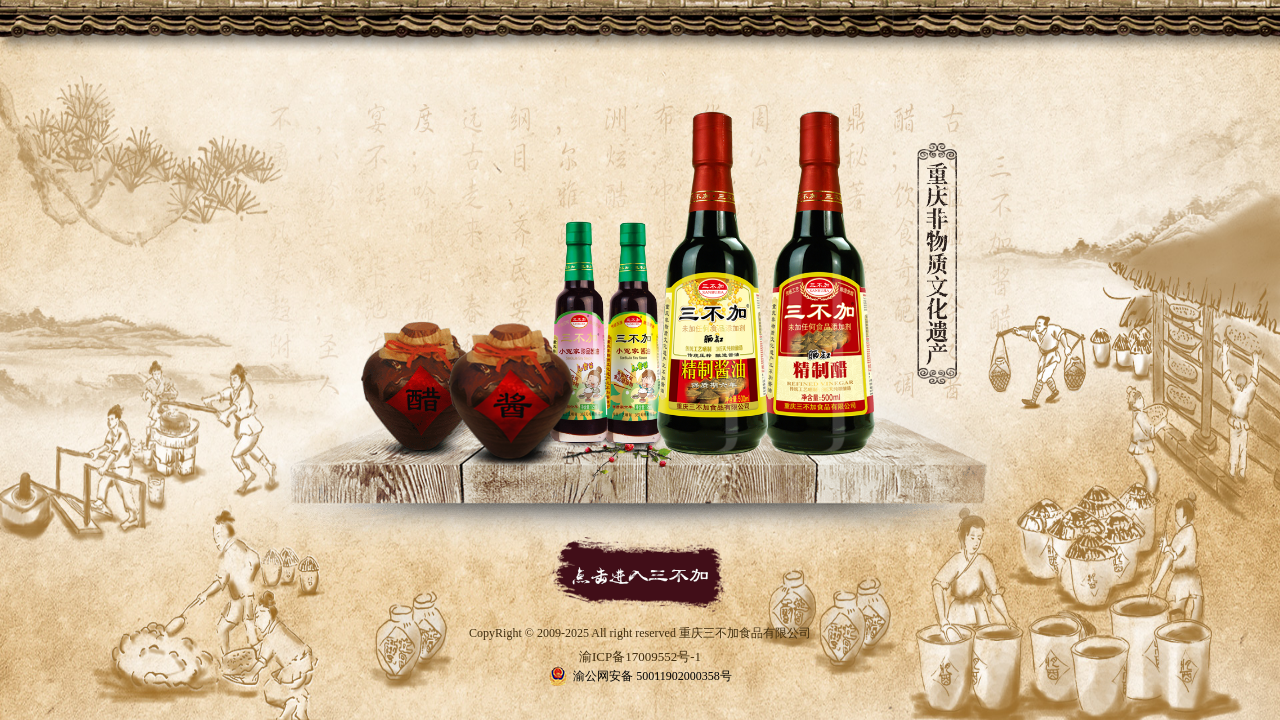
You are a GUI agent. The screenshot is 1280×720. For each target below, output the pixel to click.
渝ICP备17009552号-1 (640, 656)
